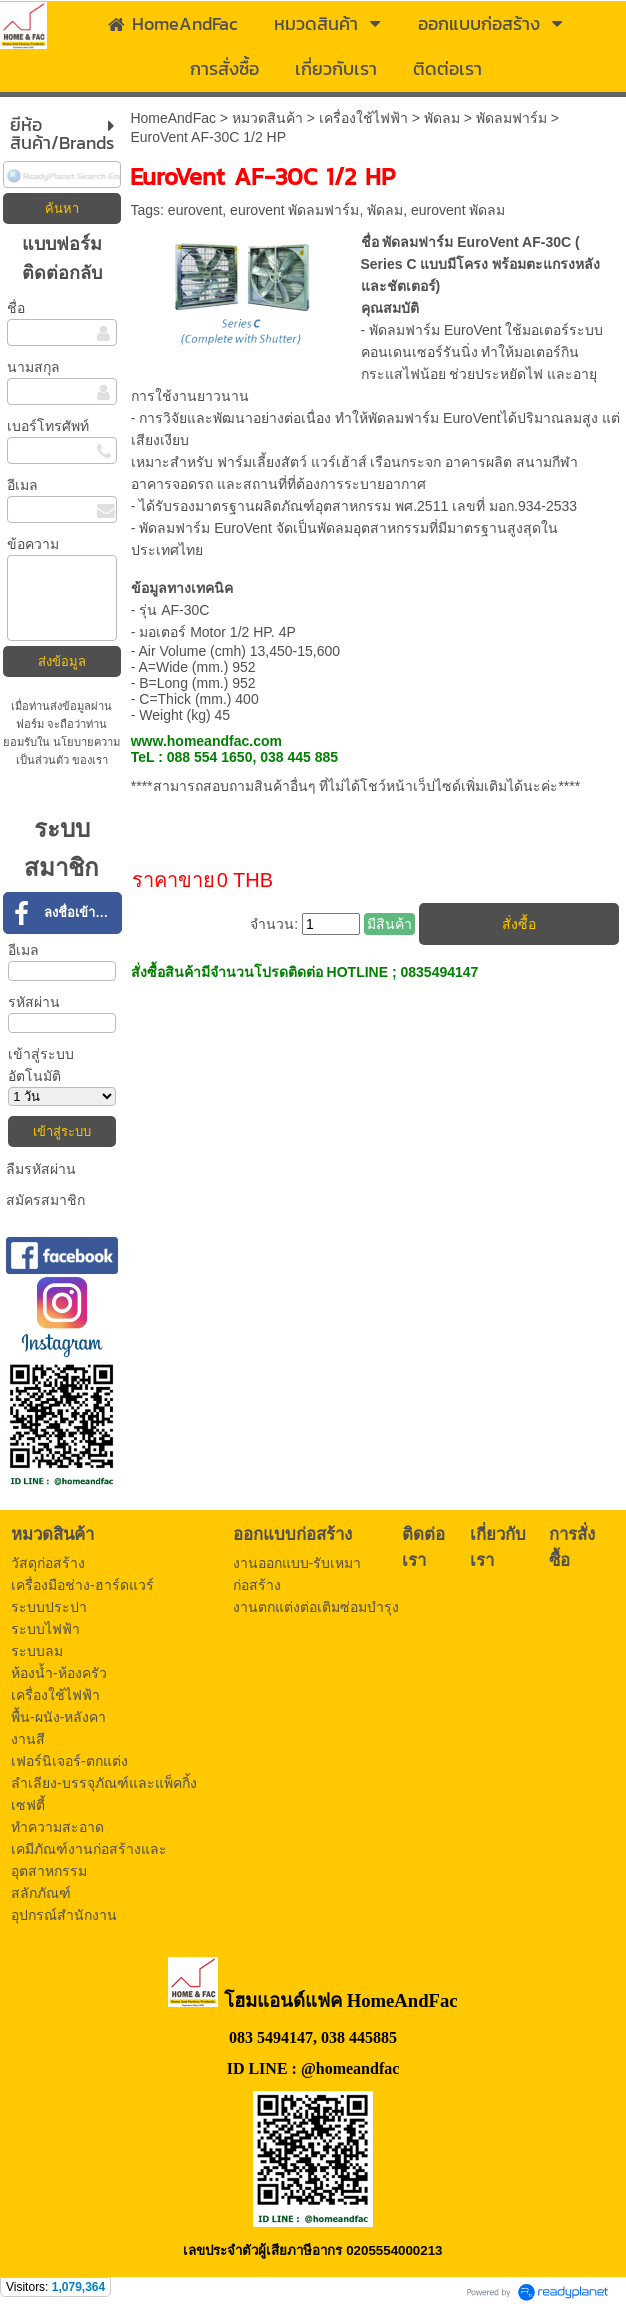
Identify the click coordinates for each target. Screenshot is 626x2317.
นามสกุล (33, 367)
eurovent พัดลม (458, 210)
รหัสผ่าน (34, 1002)
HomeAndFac (173, 118)
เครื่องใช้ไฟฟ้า (363, 118)
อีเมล (22, 485)
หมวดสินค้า (267, 118)
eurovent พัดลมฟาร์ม (294, 210)
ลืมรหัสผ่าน (41, 1169)
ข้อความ (33, 544)
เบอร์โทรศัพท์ (48, 426)
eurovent (195, 210)
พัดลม (442, 118)
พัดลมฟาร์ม (511, 118)
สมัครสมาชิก (45, 1200)
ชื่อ (16, 308)
